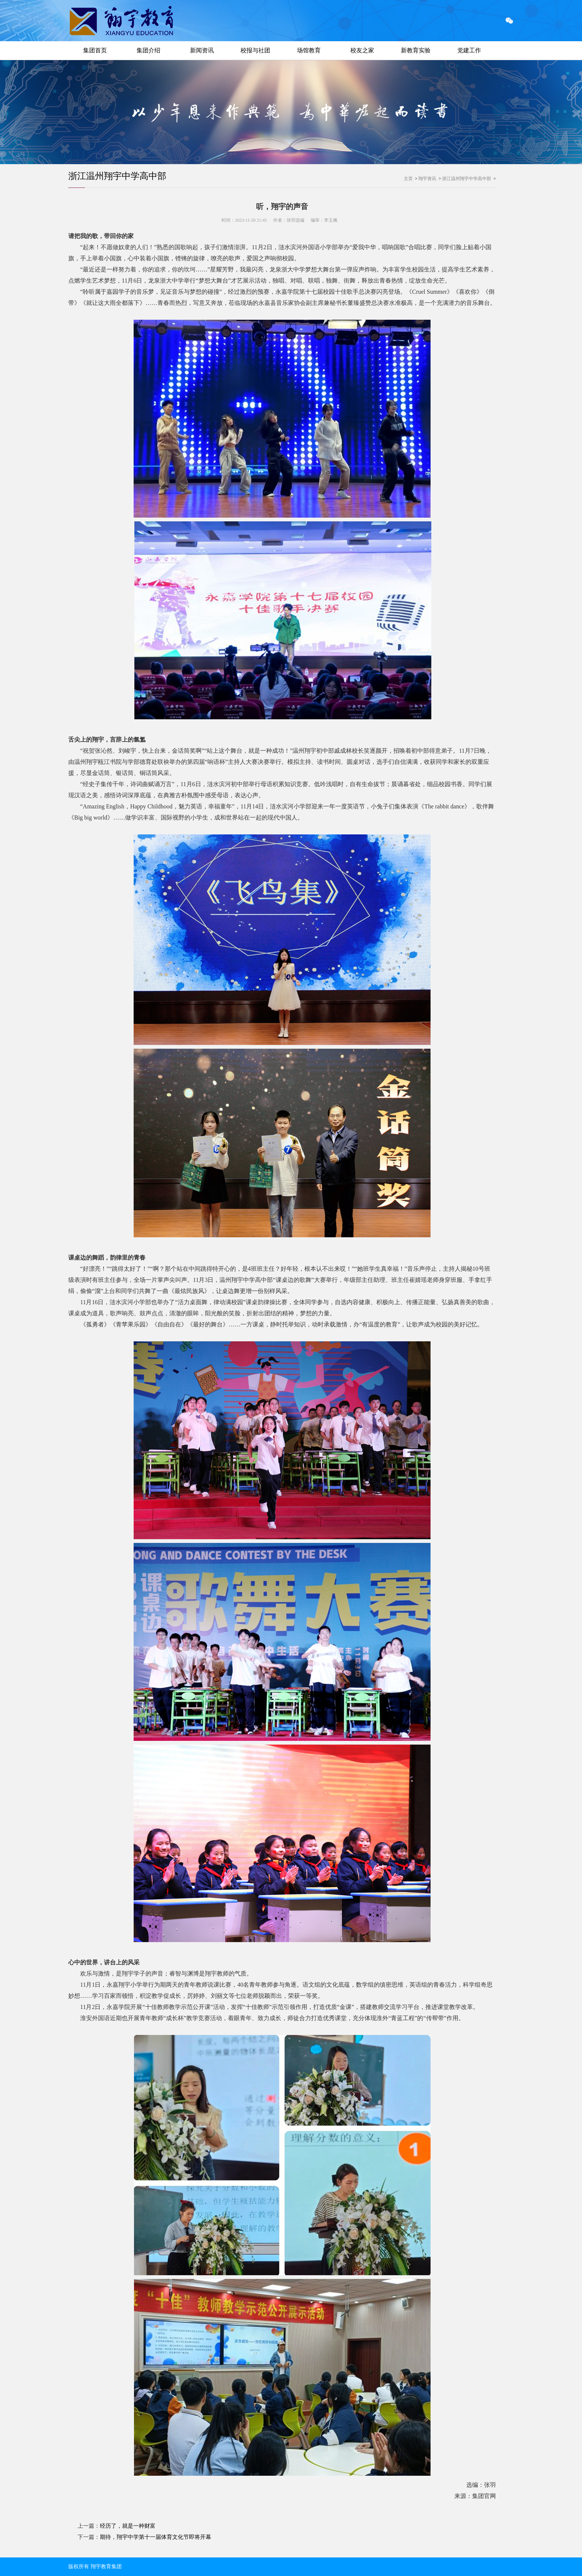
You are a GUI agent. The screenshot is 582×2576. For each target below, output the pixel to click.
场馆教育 (309, 50)
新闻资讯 (202, 50)
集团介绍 (148, 50)
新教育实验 (416, 50)
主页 (408, 178)
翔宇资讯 (427, 178)
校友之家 (362, 50)
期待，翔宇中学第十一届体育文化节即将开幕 (155, 2537)
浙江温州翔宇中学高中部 (117, 176)
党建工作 (469, 50)
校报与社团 (255, 50)
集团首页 (95, 50)
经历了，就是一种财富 (128, 2526)
